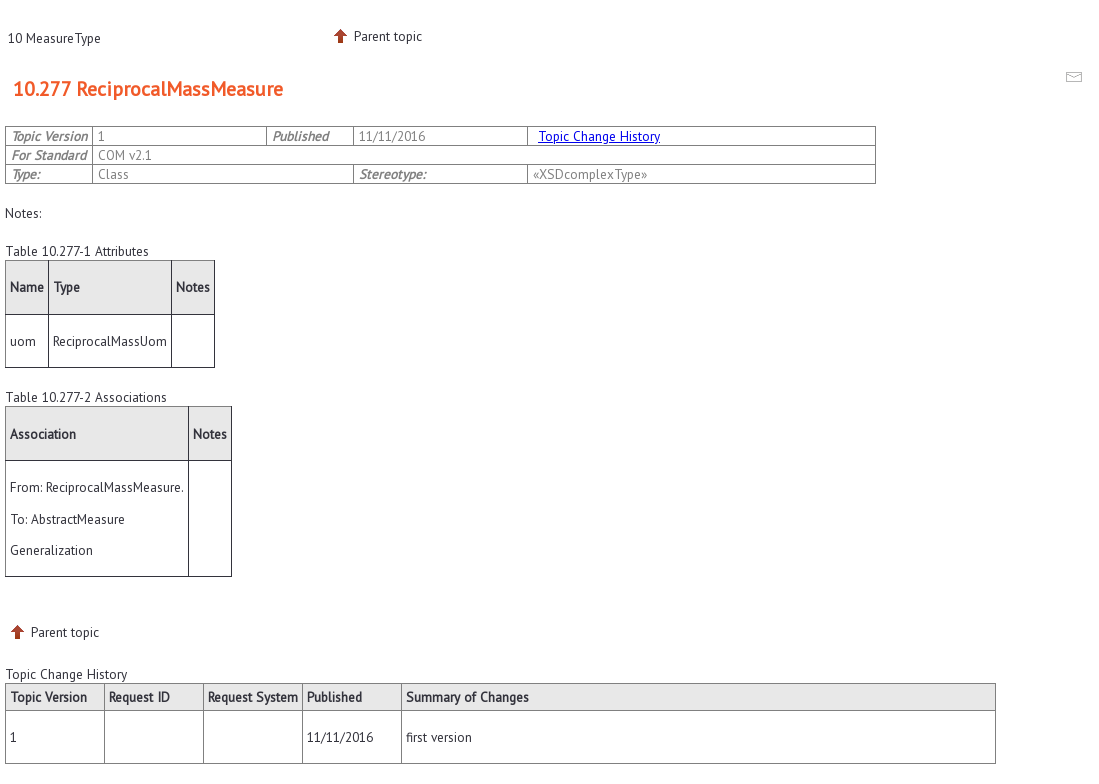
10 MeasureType (54, 38)
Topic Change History (599, 136)
